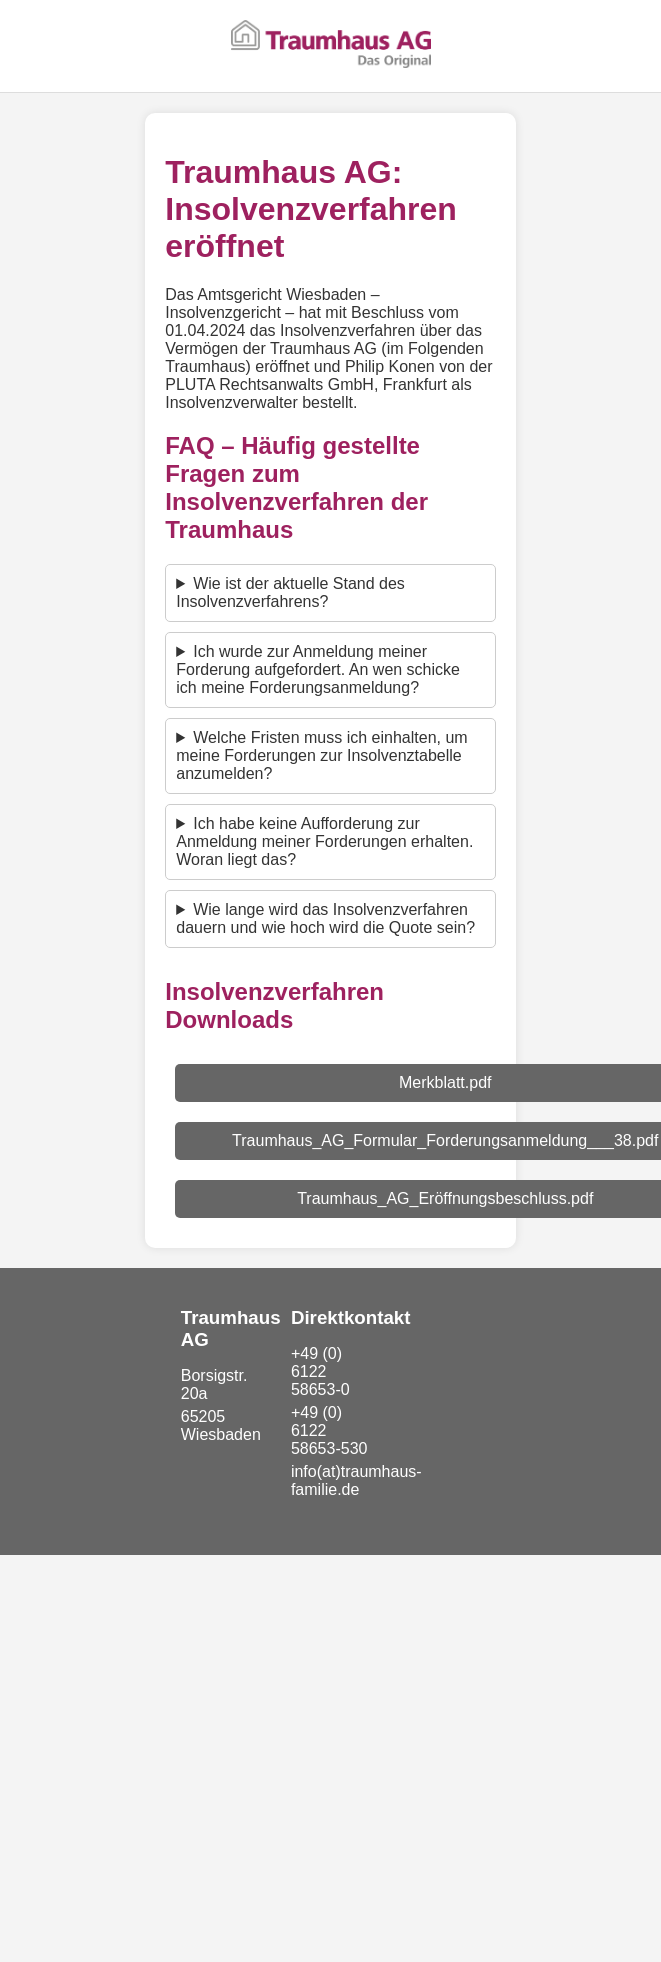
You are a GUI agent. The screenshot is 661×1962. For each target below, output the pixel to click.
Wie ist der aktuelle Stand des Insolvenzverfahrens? (290, 592)
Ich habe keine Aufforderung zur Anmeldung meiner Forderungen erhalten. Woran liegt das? (324, 841)
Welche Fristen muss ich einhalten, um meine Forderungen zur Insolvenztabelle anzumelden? (321, 755)
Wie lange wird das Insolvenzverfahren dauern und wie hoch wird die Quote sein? (325, 918)
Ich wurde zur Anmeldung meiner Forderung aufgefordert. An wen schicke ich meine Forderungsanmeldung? (318, 669)
